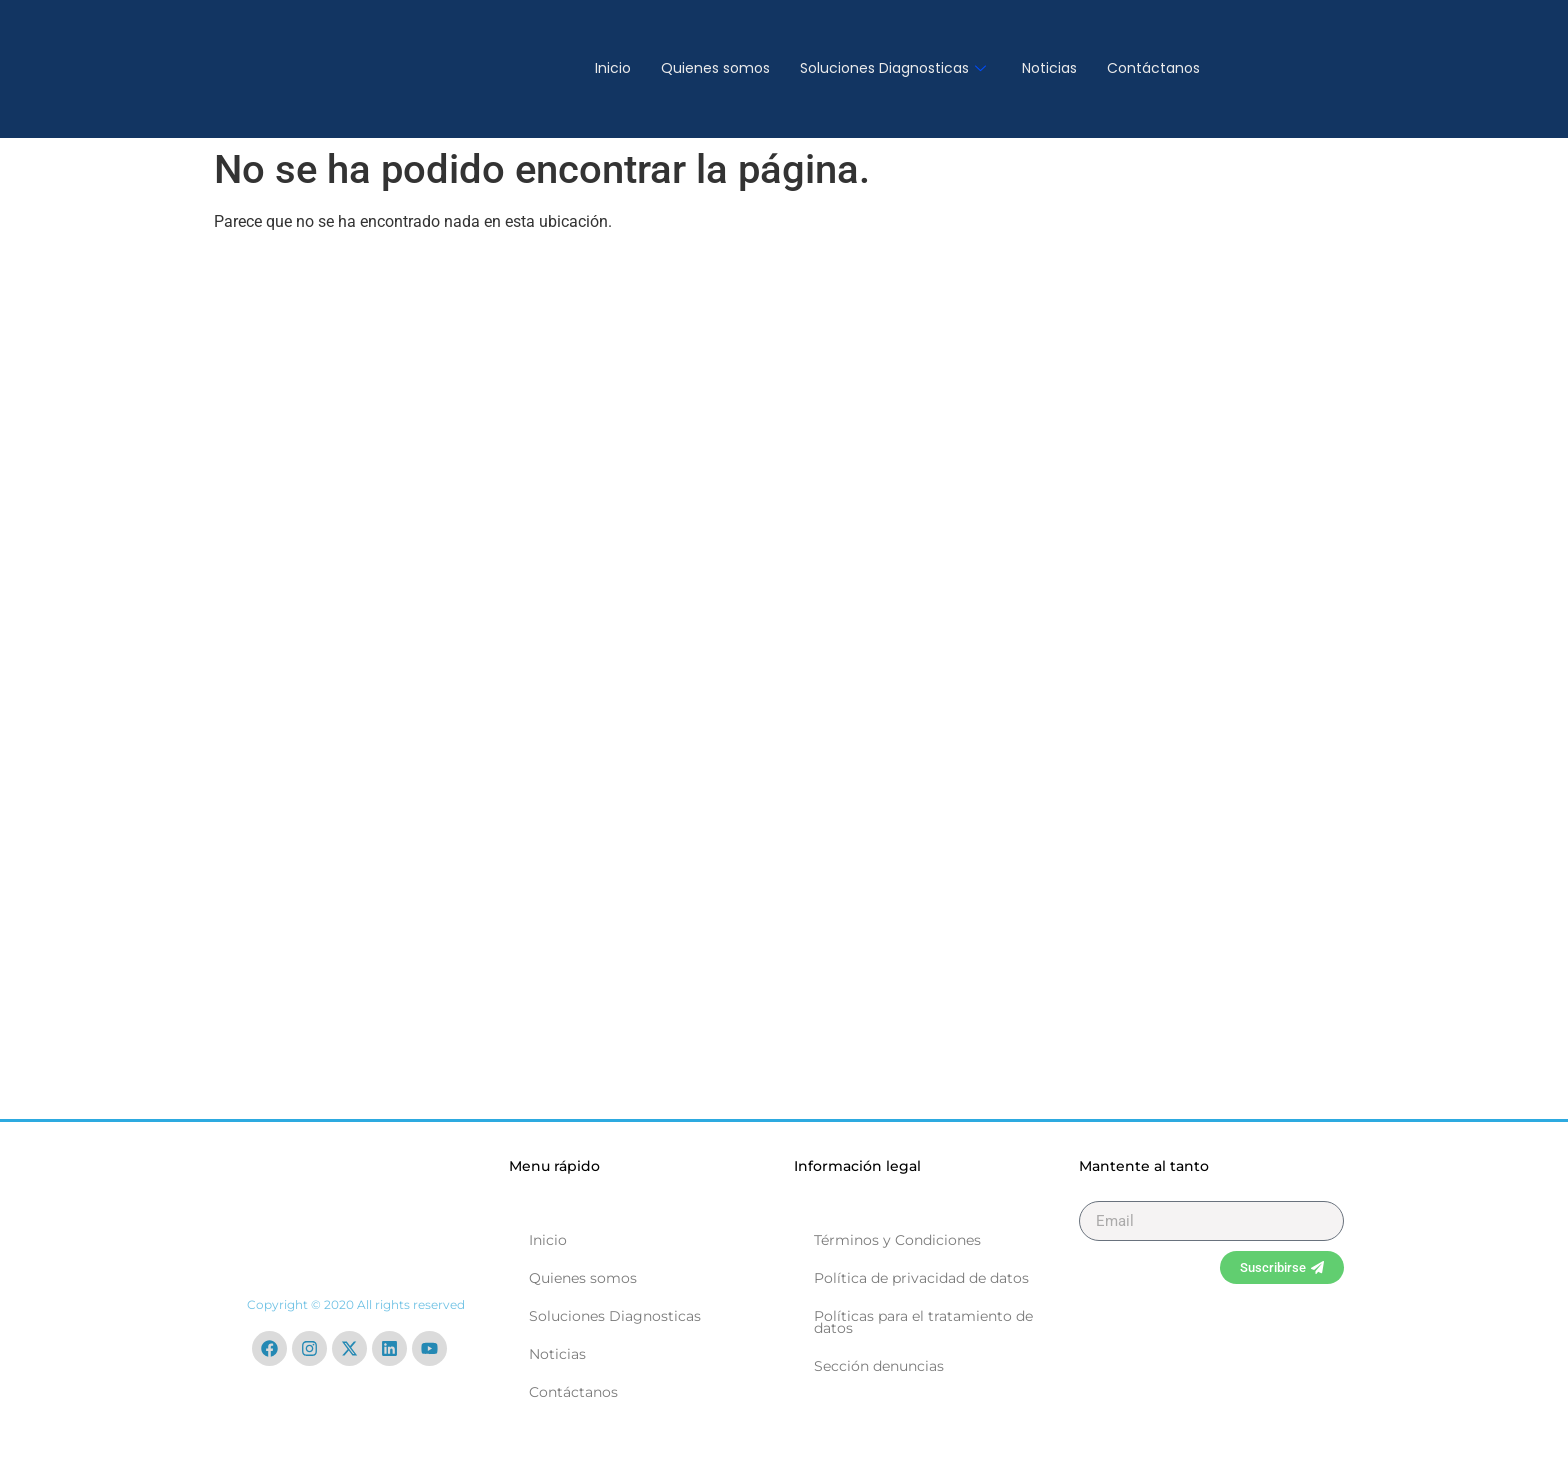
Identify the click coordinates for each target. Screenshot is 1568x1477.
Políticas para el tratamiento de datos (923, 1322)
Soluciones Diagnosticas (893, 68)
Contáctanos (1153, 68)
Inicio (613, 68)
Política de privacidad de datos (921, 1278)
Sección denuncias (879, 1366)
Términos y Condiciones (897, 1240)
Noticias (1049, 68)
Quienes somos (715, 68)
